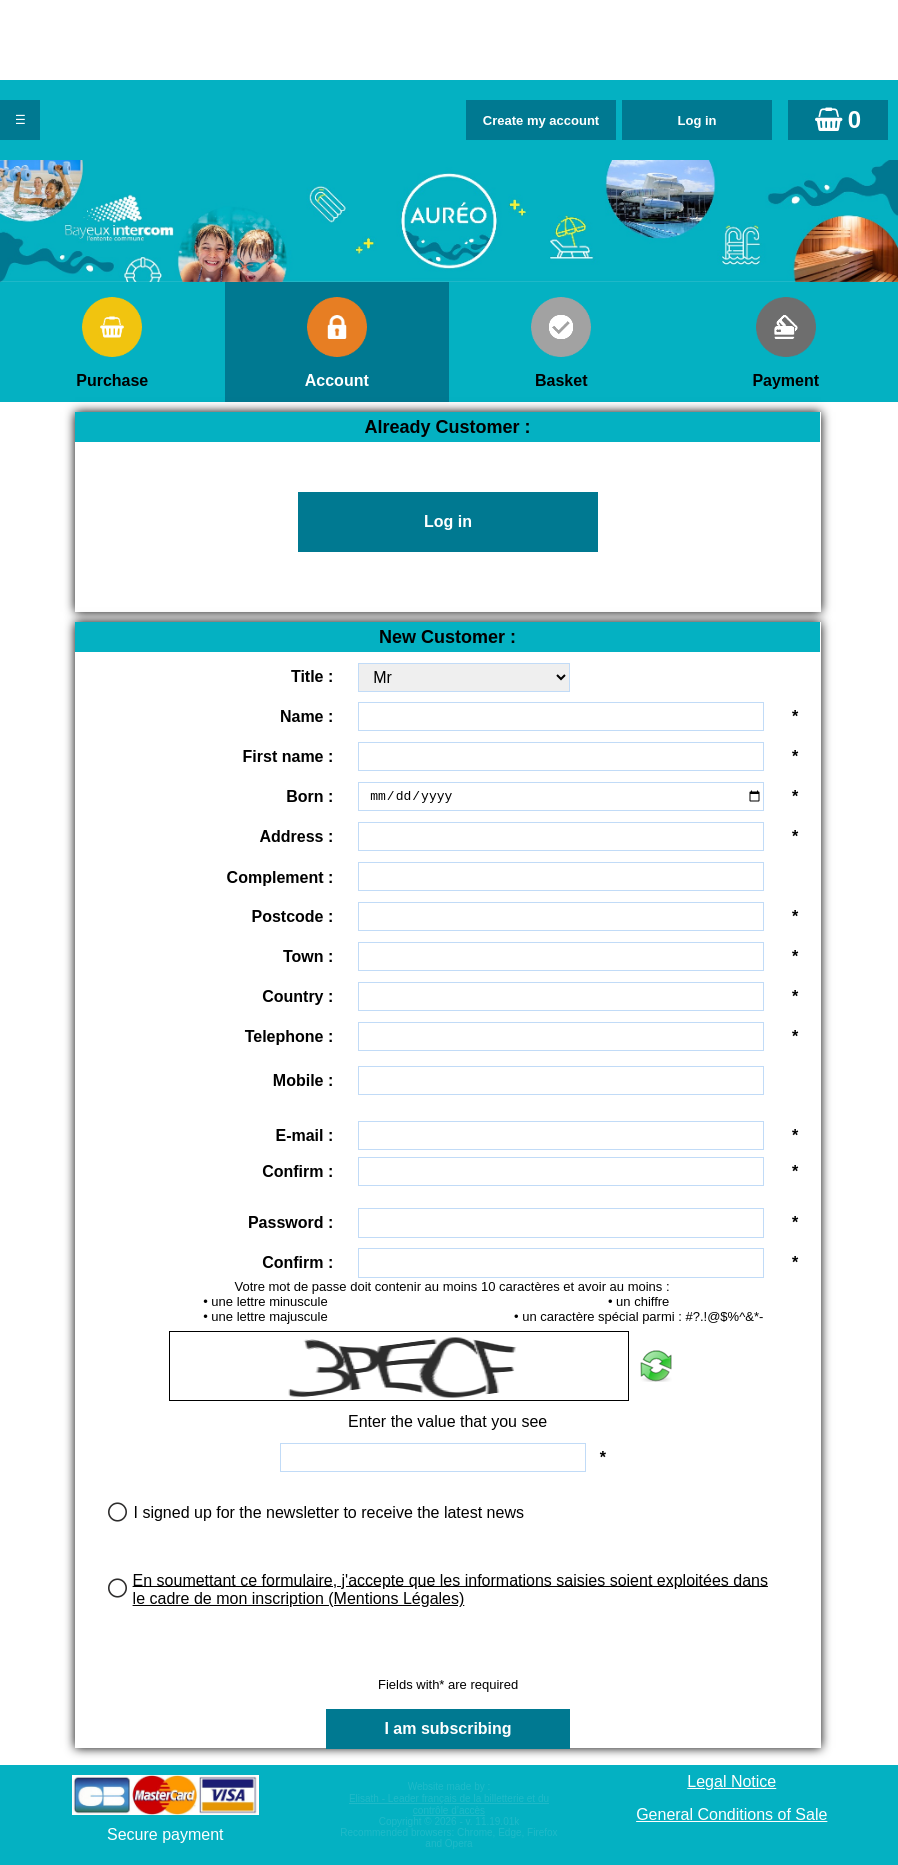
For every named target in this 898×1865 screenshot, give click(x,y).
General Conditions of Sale (731, 1814)
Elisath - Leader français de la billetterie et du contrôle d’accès (449, 1804)
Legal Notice (731, 1781)
